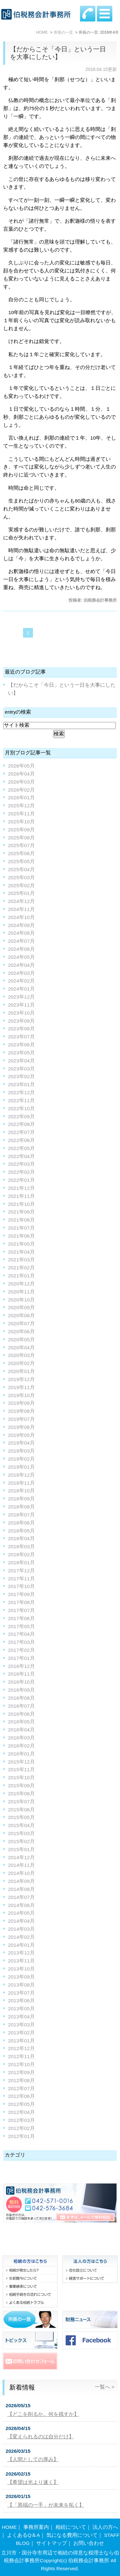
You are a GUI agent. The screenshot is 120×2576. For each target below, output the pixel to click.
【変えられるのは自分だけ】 (40, 2436)
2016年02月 (21, 1745)
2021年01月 (21, 1275)
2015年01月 (21, 1849)
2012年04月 (21, 2112)
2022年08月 (21, 1124)
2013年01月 (21, 2040)
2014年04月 (21, 1921)
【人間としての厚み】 (33, 2459)
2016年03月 (21, 1737)
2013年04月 (21, 2016)
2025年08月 (21, 837)
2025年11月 (21, 813)
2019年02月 (21, 1459)
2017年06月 (21, 1618)
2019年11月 (21, 1387)
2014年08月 (21, 1889)
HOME (9, 2527)
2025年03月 (21, 877)
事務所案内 (36, 2527)
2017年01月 (21, 1658)
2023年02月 (21, 1076)
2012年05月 (21, 2104)
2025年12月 (21, 805)
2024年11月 (21, 909)
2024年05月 (21, 957)
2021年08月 (21, 1220)
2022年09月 (21, 1116)
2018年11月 (21, 1483)
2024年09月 (21, 925)
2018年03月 (21, 1546)
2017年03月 (21, 1642)
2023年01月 (21, 1084)
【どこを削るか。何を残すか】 (43, 2414)
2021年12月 (21, 1188)
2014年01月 (21, 1945)
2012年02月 (21, 2128)
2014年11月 (21, 1865)
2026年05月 (21, 766)
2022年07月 (21, 1132)
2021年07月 (21, 1228)
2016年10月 (21, 1682)
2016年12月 (21, 1666)
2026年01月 (21, 797)
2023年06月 (21, 1044)
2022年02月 (21, 1172)
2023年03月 (21, 1068)
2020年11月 (21, 1291)
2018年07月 (21, 1514)
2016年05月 (21, 1721)
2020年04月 (21, 1347)
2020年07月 (21, 1323)
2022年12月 (21, 1092)
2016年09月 (21, 1690)
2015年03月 (21, 1833)
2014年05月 (21, 1913)
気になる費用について (72, 2535)
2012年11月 (21, 2056)
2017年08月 (21, 1602)
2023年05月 (21, 1052)
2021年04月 (21, 1252)
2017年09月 (21, 1594)
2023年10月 (21, 1013)
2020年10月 (21, 1299)
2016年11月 (21, 1674)
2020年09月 (21, 1307)
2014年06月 (21, 1905)
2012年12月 (21, 2048)
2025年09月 (21, 829)
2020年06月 (21, 1331)
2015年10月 (21, 1777)
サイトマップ (51, 2543)
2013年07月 (21, 1993)
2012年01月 (21, 2136)
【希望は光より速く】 (33, 2482)
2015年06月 (21, 1809)
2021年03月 (21, 1259)
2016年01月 (21, 1753)
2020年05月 (21, 1339)
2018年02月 (21, 1554)
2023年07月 (21, 1036)
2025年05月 (21, 861)
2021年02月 (21, 1267)
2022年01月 (21, 1180)
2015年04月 (21, 1825)
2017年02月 (21, 1650)
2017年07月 (21, 1610)
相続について (70, 2527)
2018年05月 (21, 1530)
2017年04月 (21, 1634)
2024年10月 (21, 917)
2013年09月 (21, 1976)
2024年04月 (21, 965)
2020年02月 (21, 1363)
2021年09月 (21, 1212)
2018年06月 (21, 1522)
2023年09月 (21, 1021)
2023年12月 (21, 997)
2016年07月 (21, 1706)
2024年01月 (21, 989)
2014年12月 (21, 1857)
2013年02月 (21, 2032)
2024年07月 (21, 941)
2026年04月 (21, 774)
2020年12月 (21, 1283)
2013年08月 (21, 1985)
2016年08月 (21, 1698)
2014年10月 (21, 1873)
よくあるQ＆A (23, 2535)
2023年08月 (21, 1028)
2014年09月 (21, 1881)
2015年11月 (21, 1769)
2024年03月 (21, 973)
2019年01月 (21, 1467)
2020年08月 (21, 1315)
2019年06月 (21, 1427)
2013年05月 (21, 2008)
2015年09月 (21, 1785)
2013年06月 (21, 2000)
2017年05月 (21, 1626)
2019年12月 (21, 1379)
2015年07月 (21, 1801)
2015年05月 (21, 1817)
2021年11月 (21, 1196)
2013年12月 (21, 1952)
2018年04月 (21, 1538)
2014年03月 (21, 1929)
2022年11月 (21, 1100)
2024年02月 (21, 980)
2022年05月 (21, 1148)
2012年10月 (21, 2064)
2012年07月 (21, 2088)
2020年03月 (21, 1355)
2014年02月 (21, 1937)
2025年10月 (21, 821)
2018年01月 (21, 1562)
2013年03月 (21, 2024)
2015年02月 (21, 1841)
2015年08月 (21, 1793)
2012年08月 (21, 2080)
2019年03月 (21, 1451)
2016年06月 (21, 1714)
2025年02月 (21, 885)
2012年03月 (21, 2120)
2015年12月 (21, 1762)
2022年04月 (21, 1156)
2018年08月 (21, 1506)
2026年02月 (21, 790)
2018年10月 (21, 1490)
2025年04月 (21, 869)
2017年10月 (21, 1586)
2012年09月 (21, 2072)
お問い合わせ (88, 2543)
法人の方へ (105, 2527)
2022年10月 (21, 1108)
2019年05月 (21, 1435)
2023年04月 (21, 1060)
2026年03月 (21, 782)
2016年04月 (21, 1729)
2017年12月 (21, 1570)
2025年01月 (21, 893)
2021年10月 (21, 1204)
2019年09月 (21, 1403)
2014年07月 (21, 1897)
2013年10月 (21, 1968)
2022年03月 (21, 1164)
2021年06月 (21, 1236)
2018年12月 (21, 1475)
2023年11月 (21, 1005)
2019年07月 (21, 1419)
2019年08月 (21, 1411)
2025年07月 (21, 845)
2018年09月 (21, 1498)
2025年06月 (21, 853)
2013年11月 (21, 1960)
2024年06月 (21, 949)
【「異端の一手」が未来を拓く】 (45, 2505)
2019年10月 (21, 1395)
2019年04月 (21, 1443)
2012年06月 (21, 2096)
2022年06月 (21, 1140)
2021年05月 (21, 1244)
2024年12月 (21, 901)
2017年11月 (21, 1578)
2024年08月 (21, 933)
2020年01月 (21, 1371)
